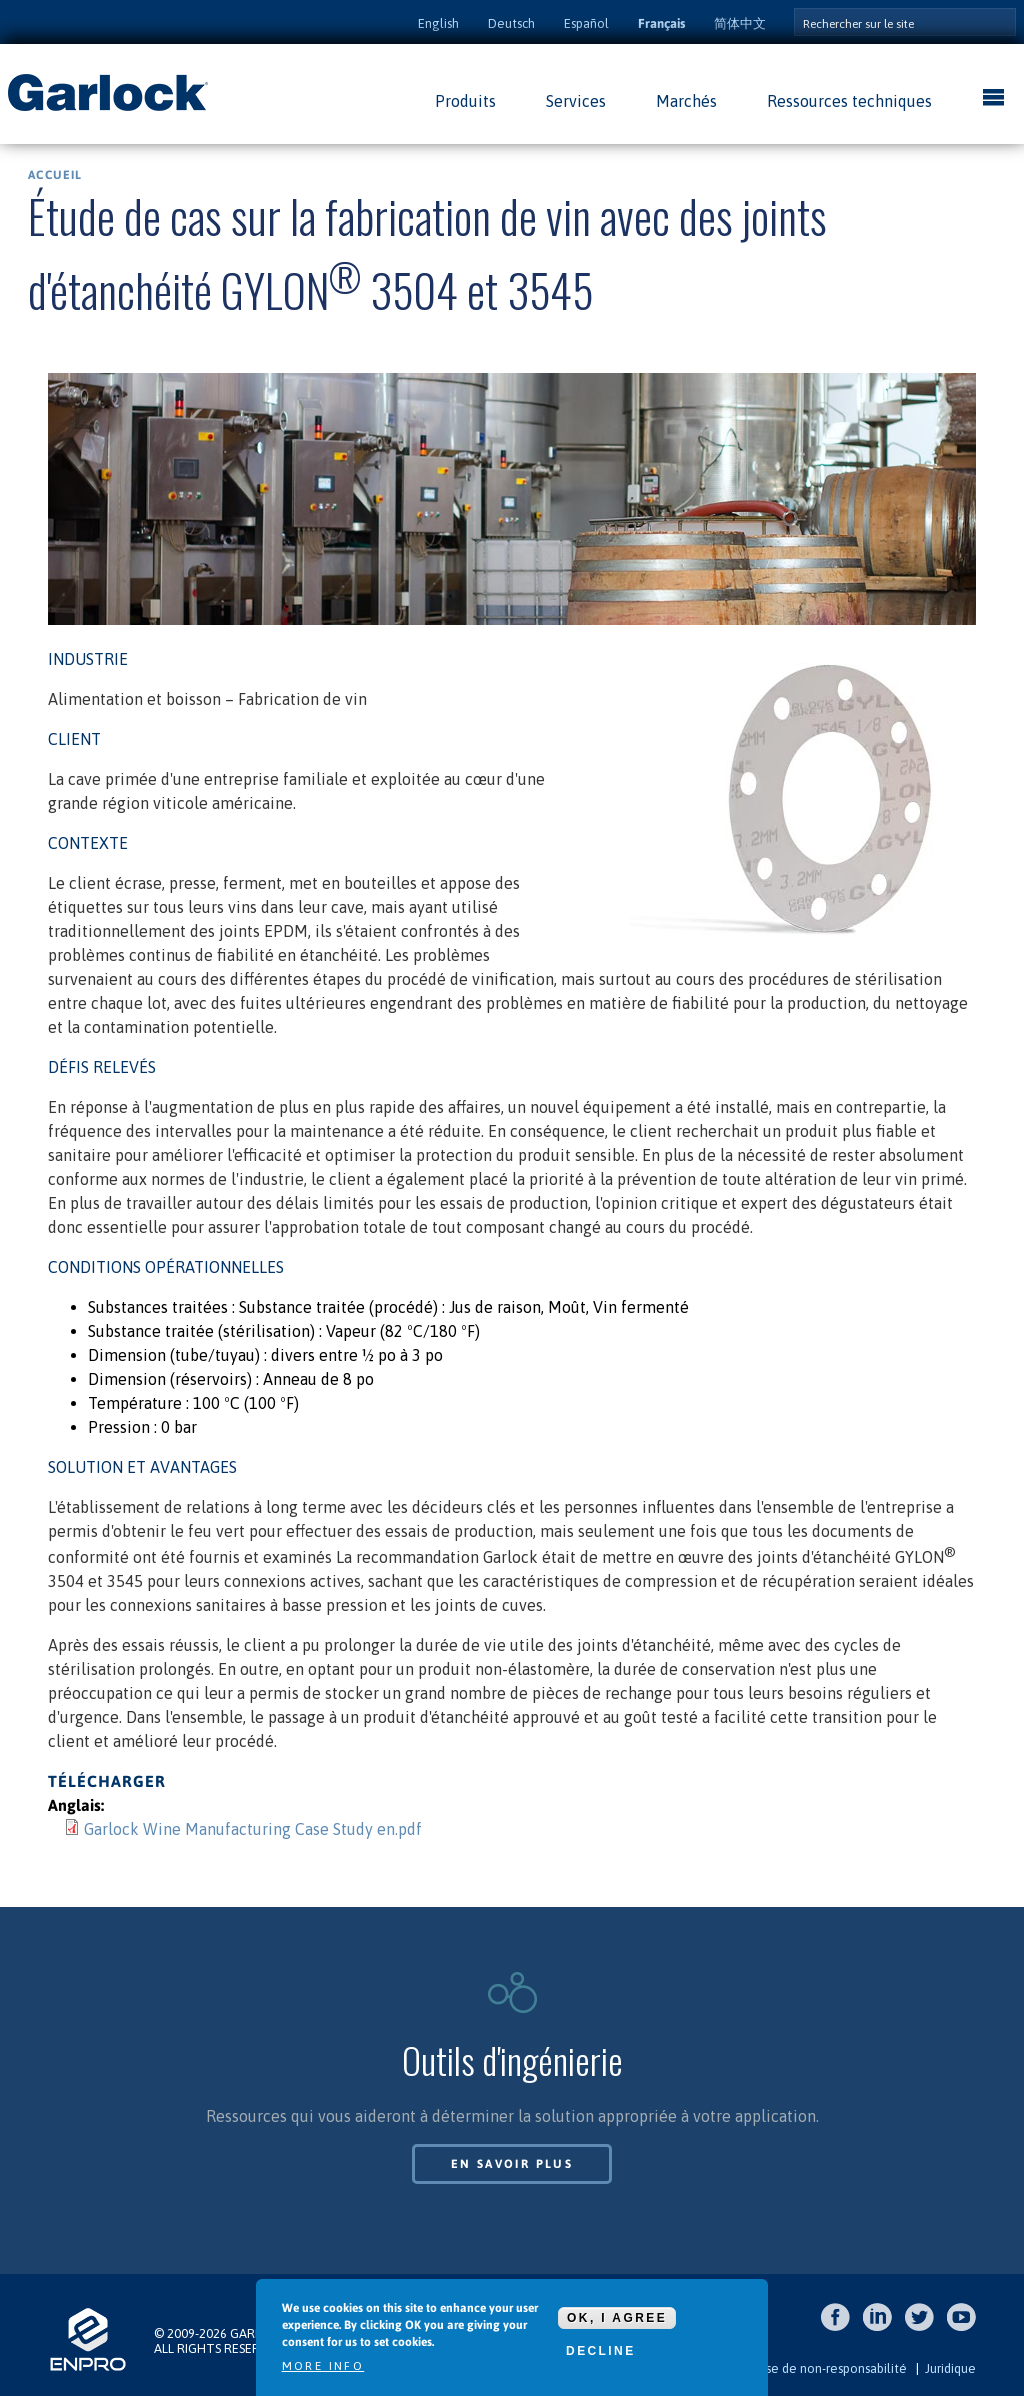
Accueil (55, 175)
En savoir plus (512, 2164)
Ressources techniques (849, 101)
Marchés (686, 101)
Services (576, 101)
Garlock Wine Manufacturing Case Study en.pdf (253, 1829)
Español (586, 23)
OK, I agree (617, 2318)
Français (661, 23)
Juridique (950, 2368)
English (438, 23)
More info (323, 2366)
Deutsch (511, 23)
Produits (465, 101)
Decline (600, 2351)
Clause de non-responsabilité (823, 2368)
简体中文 (740, 23)
